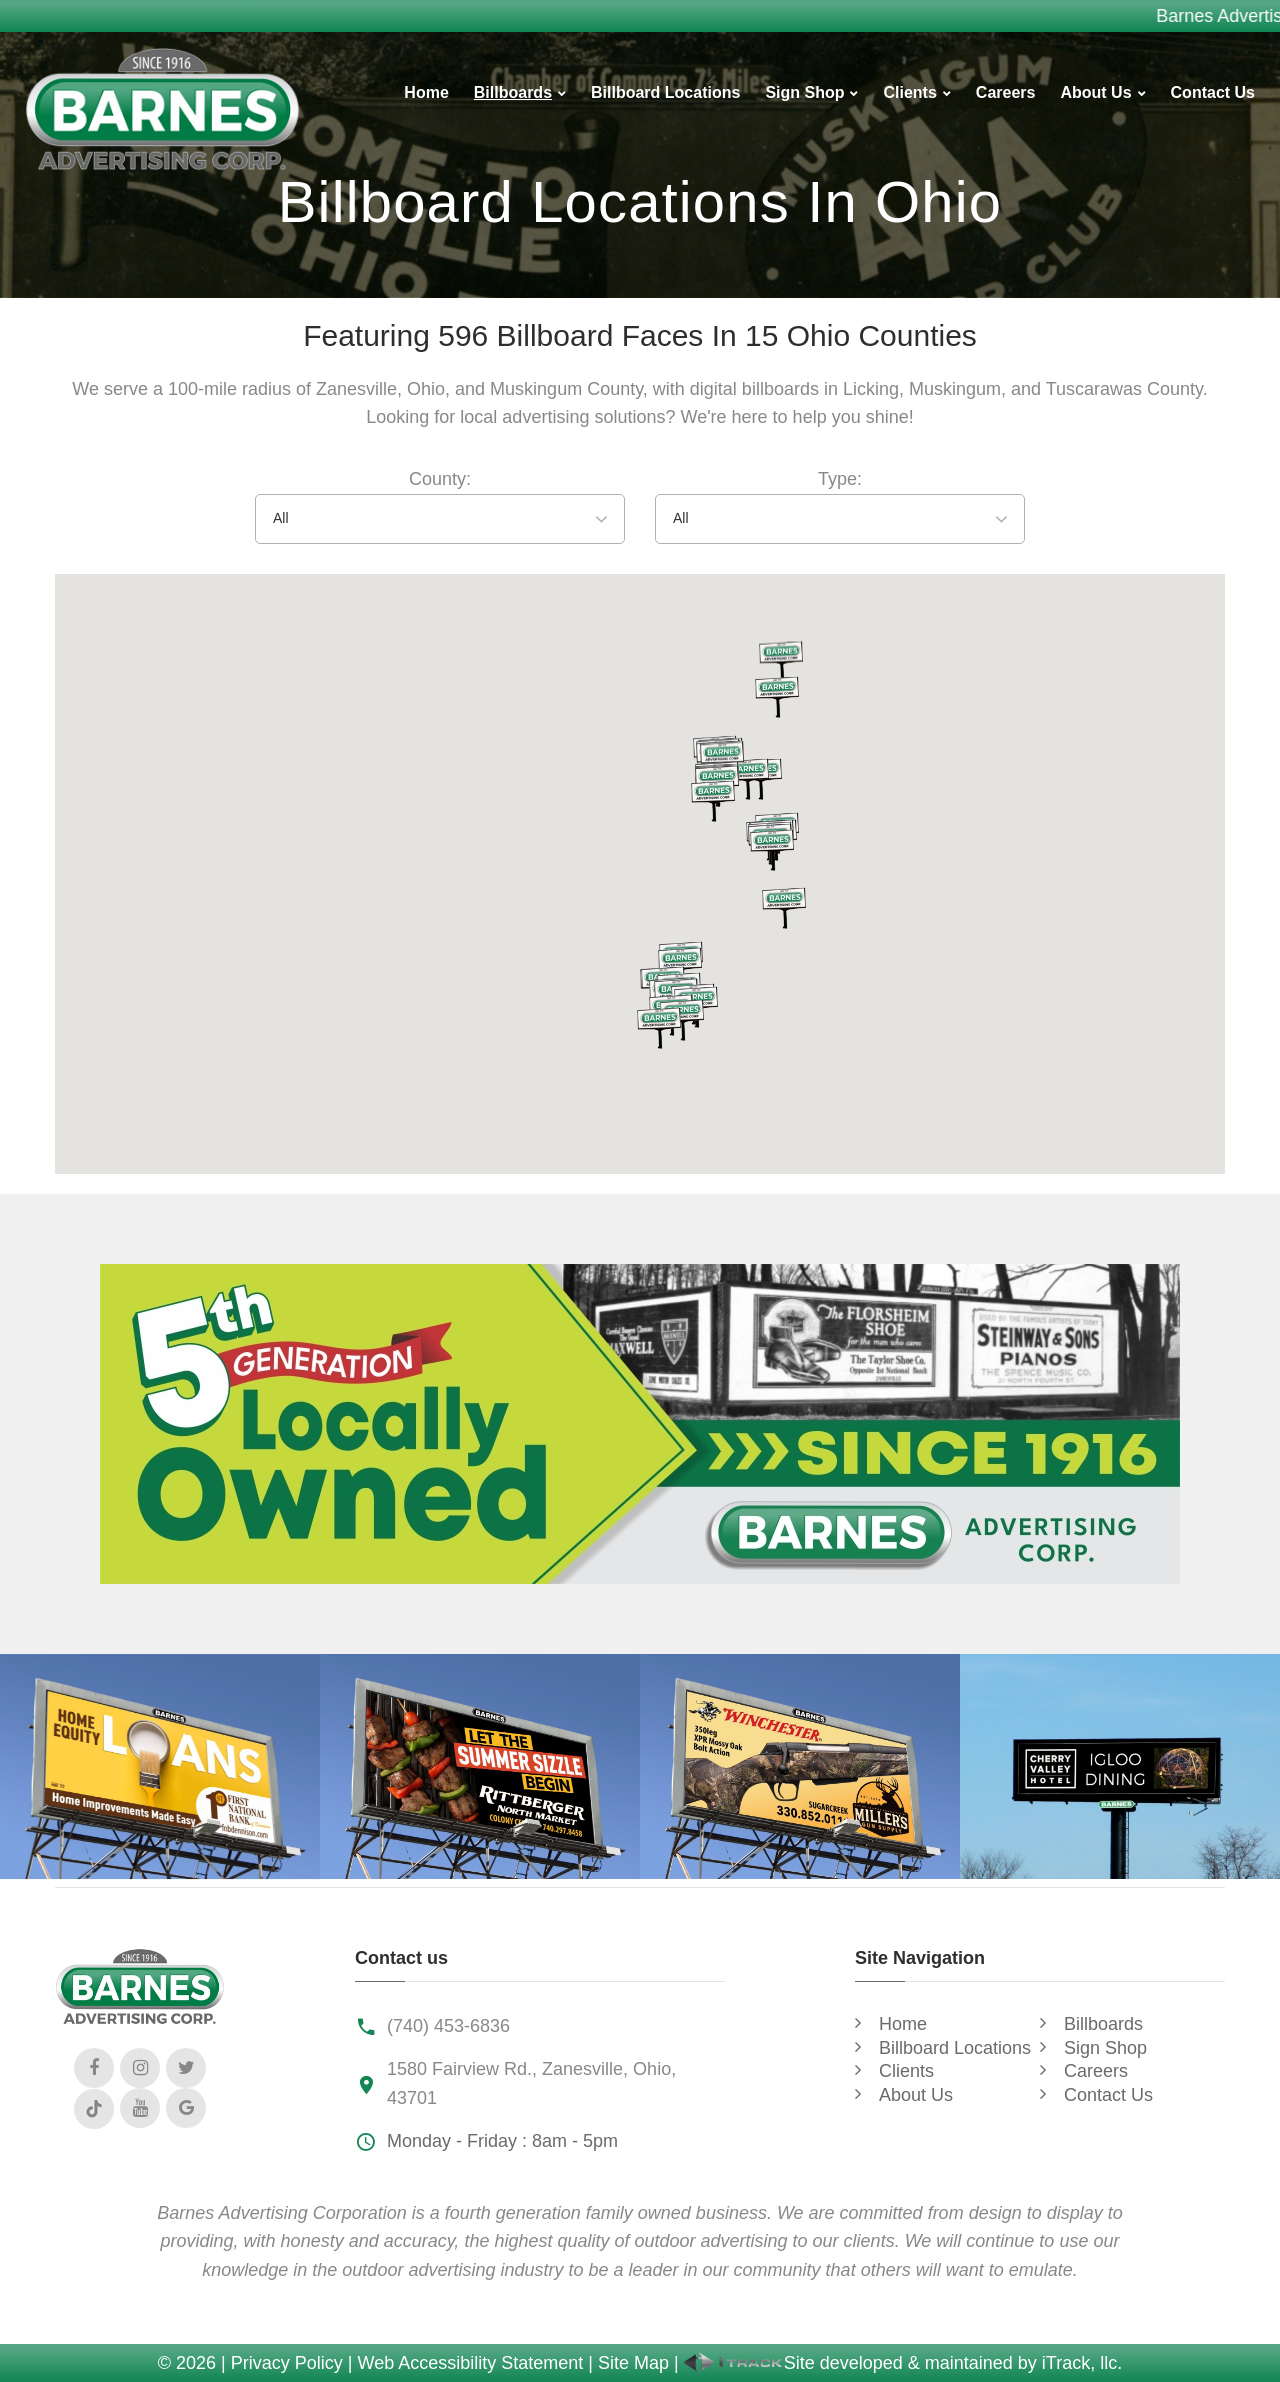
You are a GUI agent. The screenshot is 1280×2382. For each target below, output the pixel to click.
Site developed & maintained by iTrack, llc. (903, 2363)
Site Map (633, 2363)
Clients (909, 92)
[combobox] (440, 519)
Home (426, 92)
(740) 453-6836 (448, 2026)
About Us (1095, 92)
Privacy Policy (287, 2363)
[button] (659, 1028)
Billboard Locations (665, 92)
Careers (1006, 92)
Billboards (513, 92)
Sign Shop (804, 92)
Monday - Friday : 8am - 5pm (502, 2141)
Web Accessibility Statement (471, 2363)
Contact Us (1213, 92)
